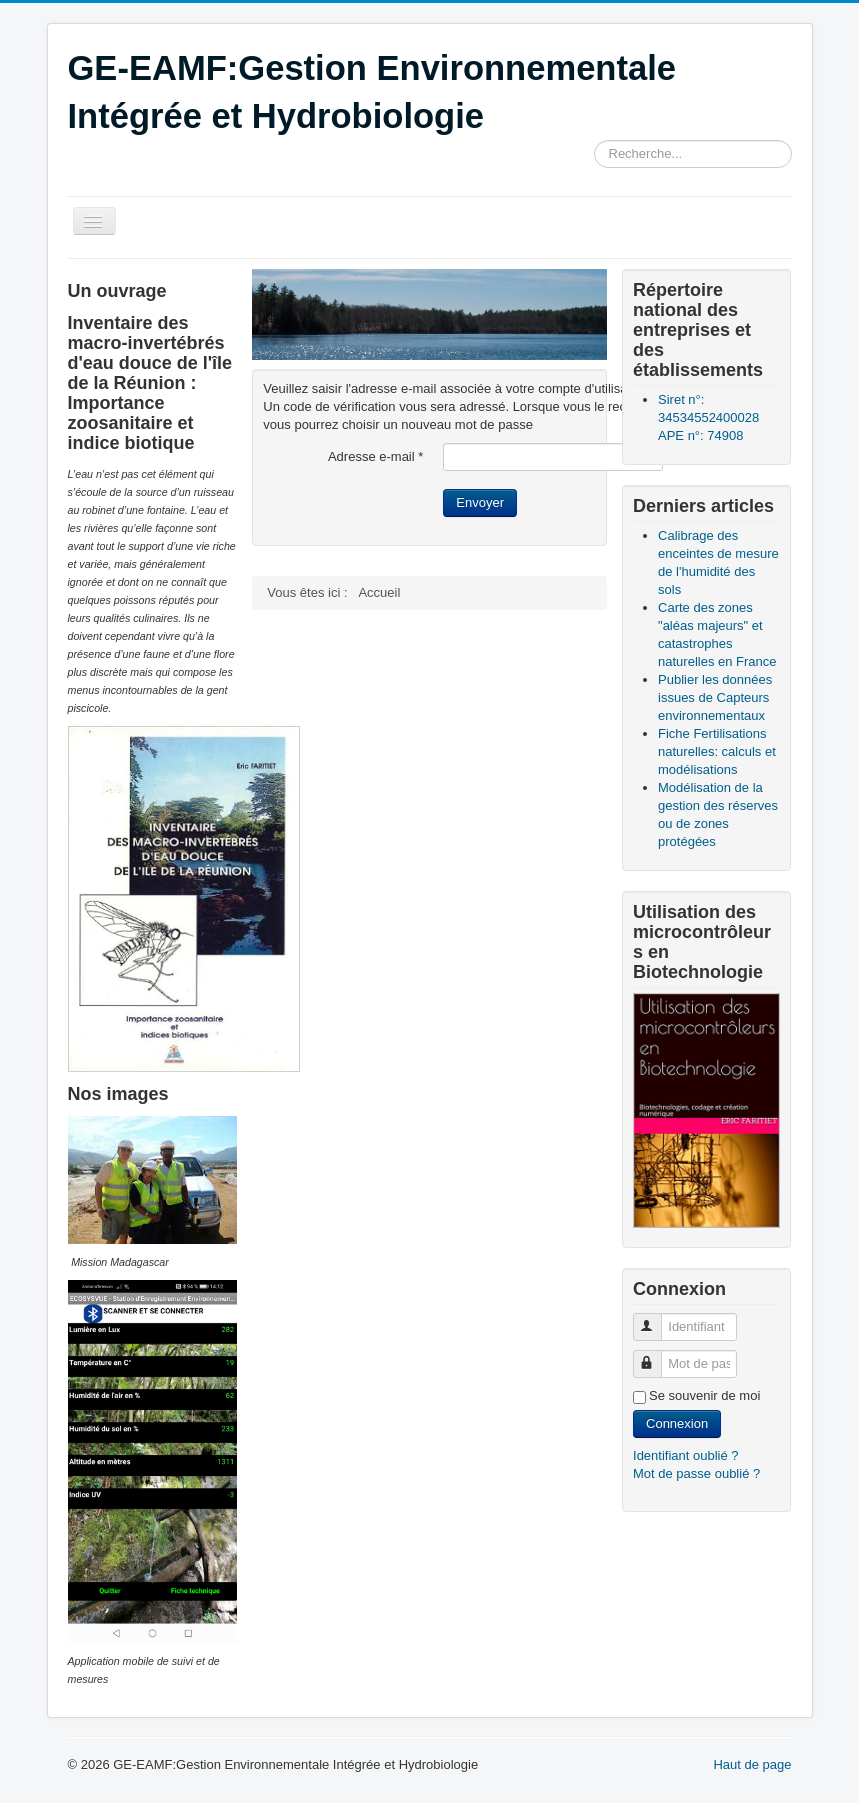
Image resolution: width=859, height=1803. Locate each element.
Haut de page (752, 1764)
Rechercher (594, 140)
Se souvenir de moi (704, 1395)
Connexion (677, 1423)
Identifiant (656, 1318)
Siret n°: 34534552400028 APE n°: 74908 (708, 417)
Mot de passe (656, 1355)
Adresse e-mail (375, 456)
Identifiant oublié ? (686, 1455)
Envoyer (480, 502)
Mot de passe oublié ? (696, 1473)
